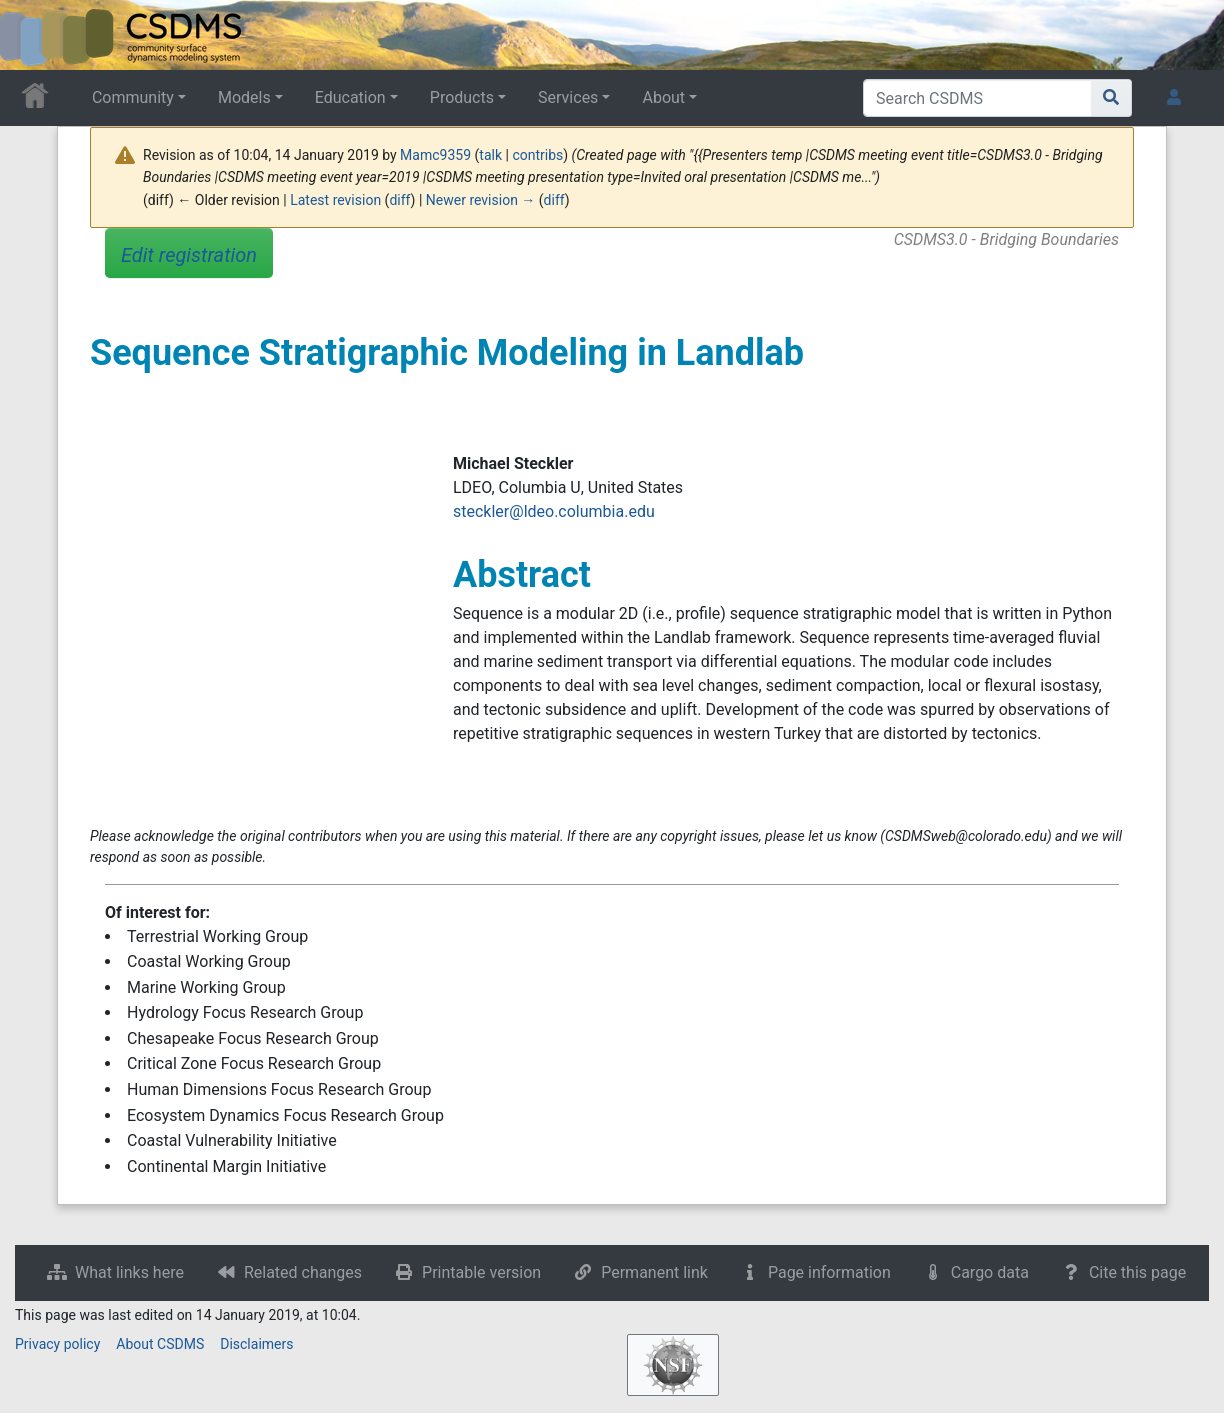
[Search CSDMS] (977, 98)
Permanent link (654, 1272)
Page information (829, 1272)
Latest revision (335, 200)
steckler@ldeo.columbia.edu (554, 511)
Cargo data (990, 1272)
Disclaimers (256, 1344)
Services (568, 97)
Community (133, 97)
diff (399, 200)
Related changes (303, 1272)
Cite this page (1137, 1272)
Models (244, 97)
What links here (129, 1272)
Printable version (481, 1272)
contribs (537, 155)
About (663, 97)
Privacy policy (57, 1344)
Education (350, 97)
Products (462, 97)
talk (490, 155)
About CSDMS (160, 1344)
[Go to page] (1111, 98)
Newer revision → (481, 200)
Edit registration (189, 255)
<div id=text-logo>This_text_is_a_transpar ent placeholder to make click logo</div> (32, 35)
